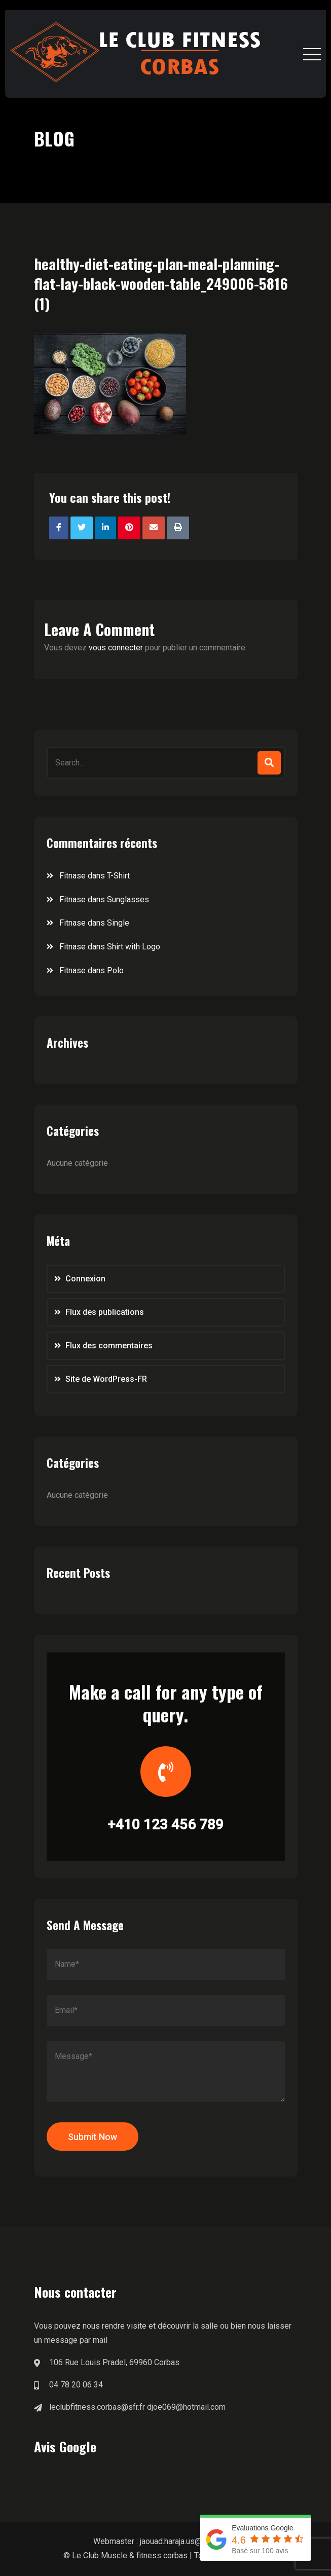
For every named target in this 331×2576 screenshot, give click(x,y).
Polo (115, 970)
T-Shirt (118, 875)
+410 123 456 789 (165, 1824)
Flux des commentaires (109, 1345)
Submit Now (92, 2136)
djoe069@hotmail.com (186, 2407)
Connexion (85, 1278)
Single (118, 923)
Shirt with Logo (133, 946)
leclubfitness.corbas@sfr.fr (97, 2407)
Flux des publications (104, 1312)
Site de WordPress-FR (106, 1379)
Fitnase (72, 875)
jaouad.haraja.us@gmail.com (189, 2541)
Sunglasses (128, 899)
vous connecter (116, 647)
